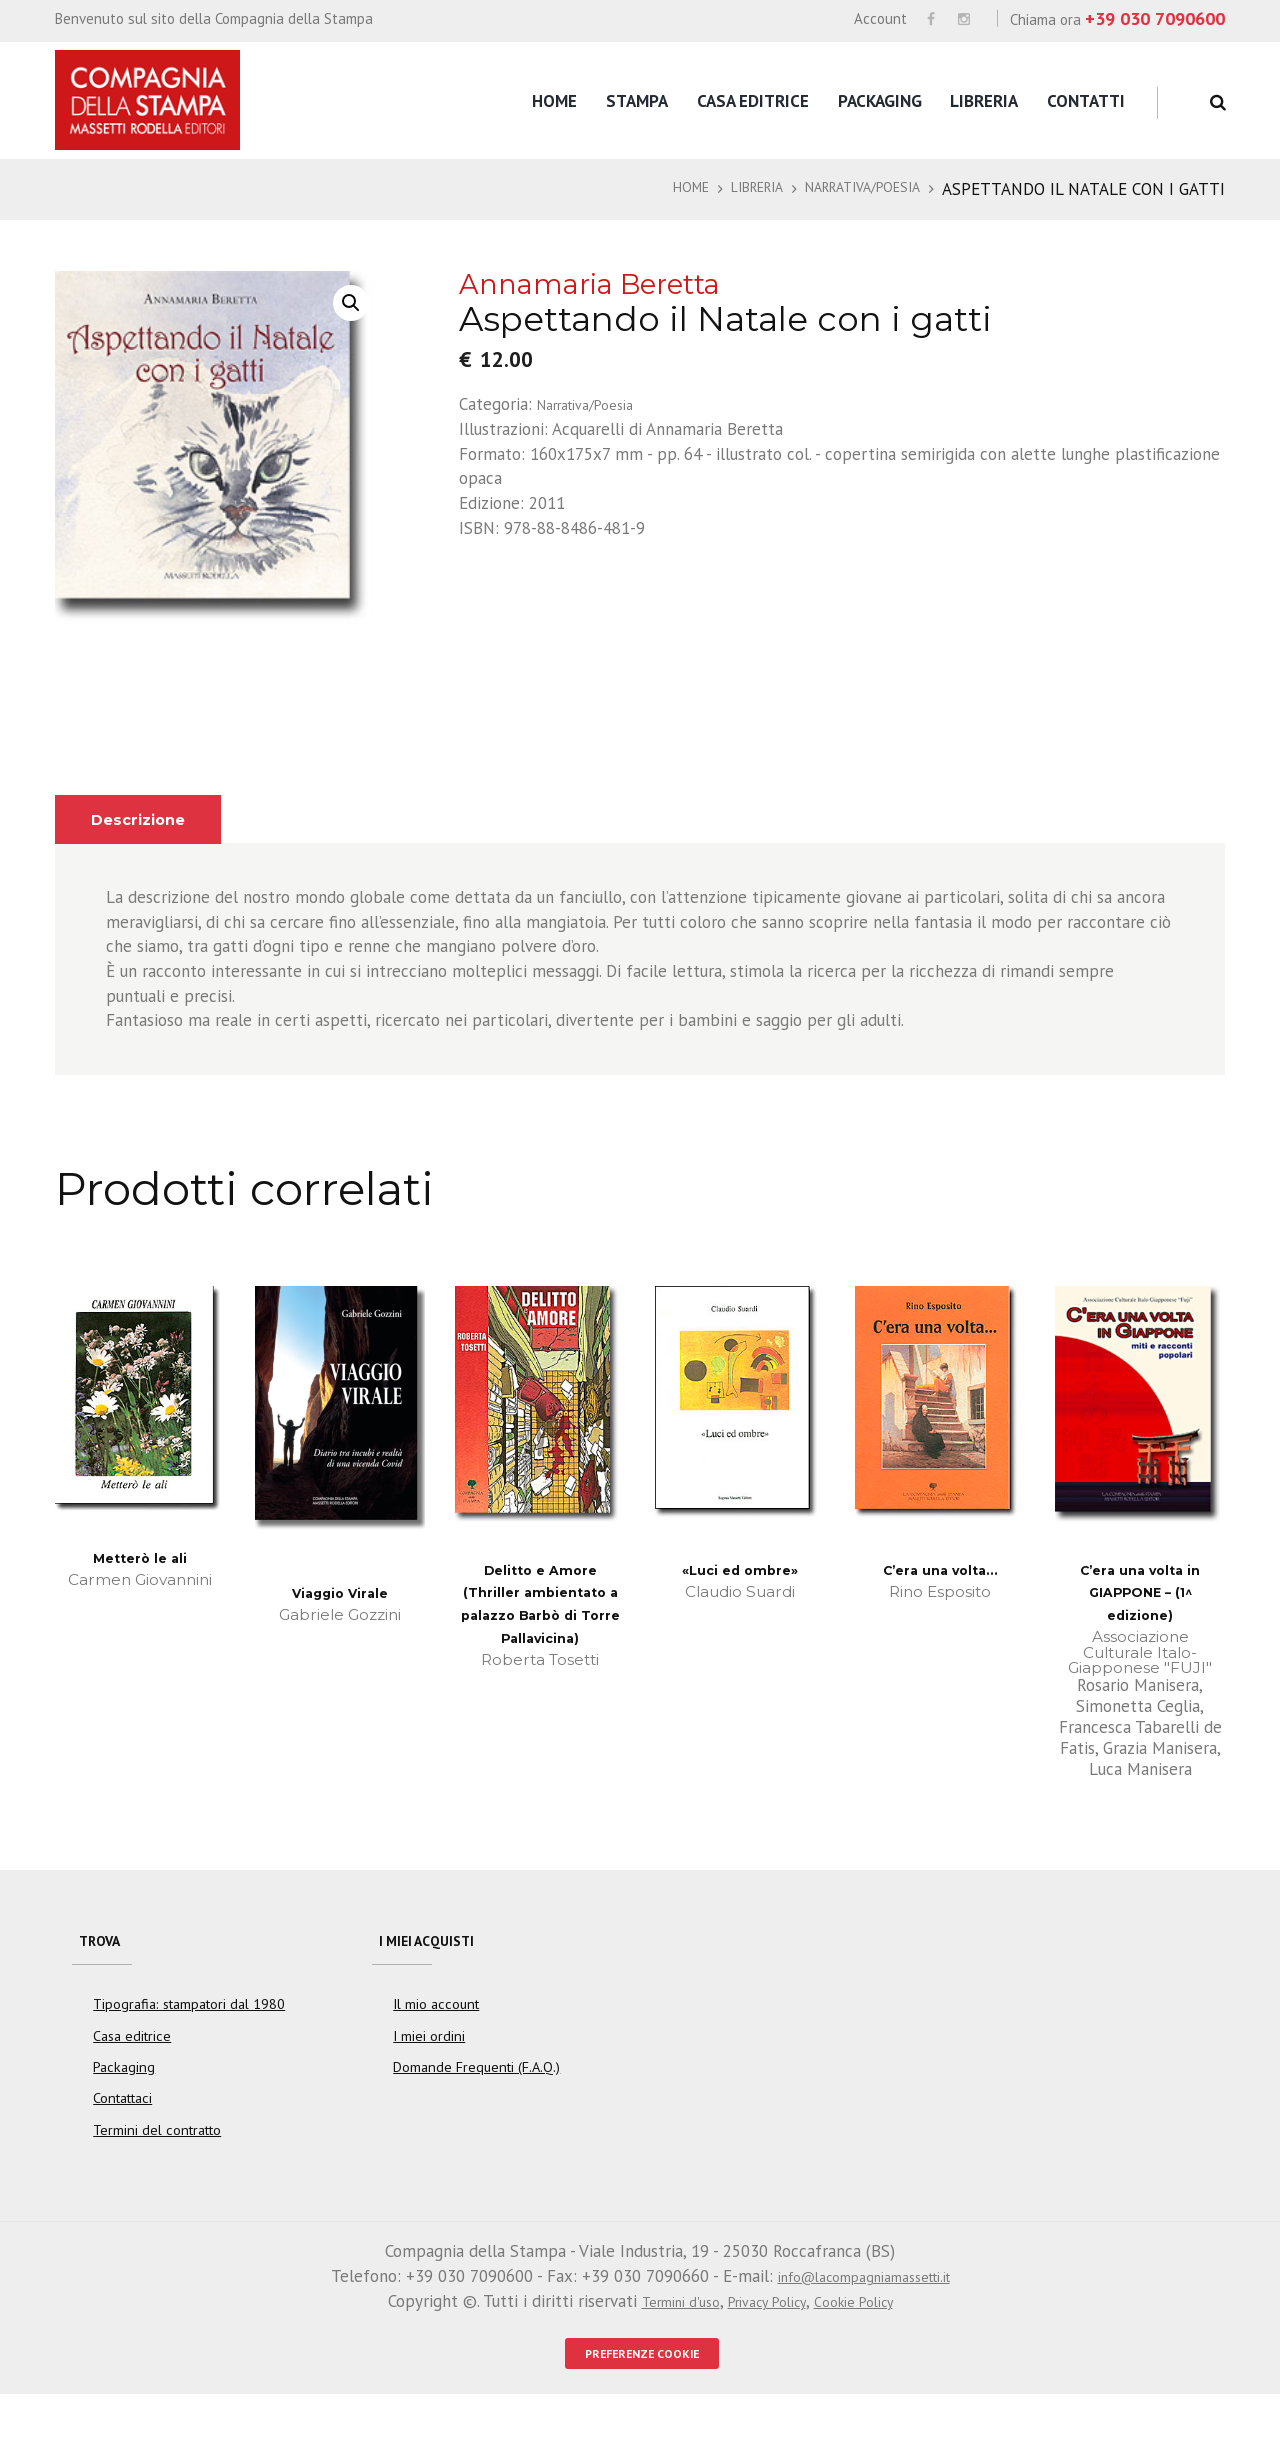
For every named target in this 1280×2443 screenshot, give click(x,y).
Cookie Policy (871, 2341)
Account (880, 18)
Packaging (880, 101)
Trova (106, 1970)
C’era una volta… (940, 1591)
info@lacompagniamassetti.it (863, 2317)
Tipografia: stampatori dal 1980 (189, 2045)
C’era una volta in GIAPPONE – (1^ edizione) (1140, 1615)
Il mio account (436, 2045)
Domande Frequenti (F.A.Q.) (476, 2108)
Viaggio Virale (340, 1614)
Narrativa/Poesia (883, 189)
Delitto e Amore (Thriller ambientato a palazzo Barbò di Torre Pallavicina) (540, 1639)
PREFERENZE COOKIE (642, 2397)
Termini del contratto (157, 2170)
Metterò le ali (140, 1579)
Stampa (637, 101)
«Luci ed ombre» (740, 1591)
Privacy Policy (766, 2341)
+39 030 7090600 (1155, 18)
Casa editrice (753, 101)
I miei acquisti (439, 1970)
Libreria (984, 101)
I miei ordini (429, 2077)
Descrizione (148, 841)
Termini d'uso (662, 2341)
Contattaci (123, 2139)
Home (554, 101)
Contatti (1086, 101)
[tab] (148, 841)
